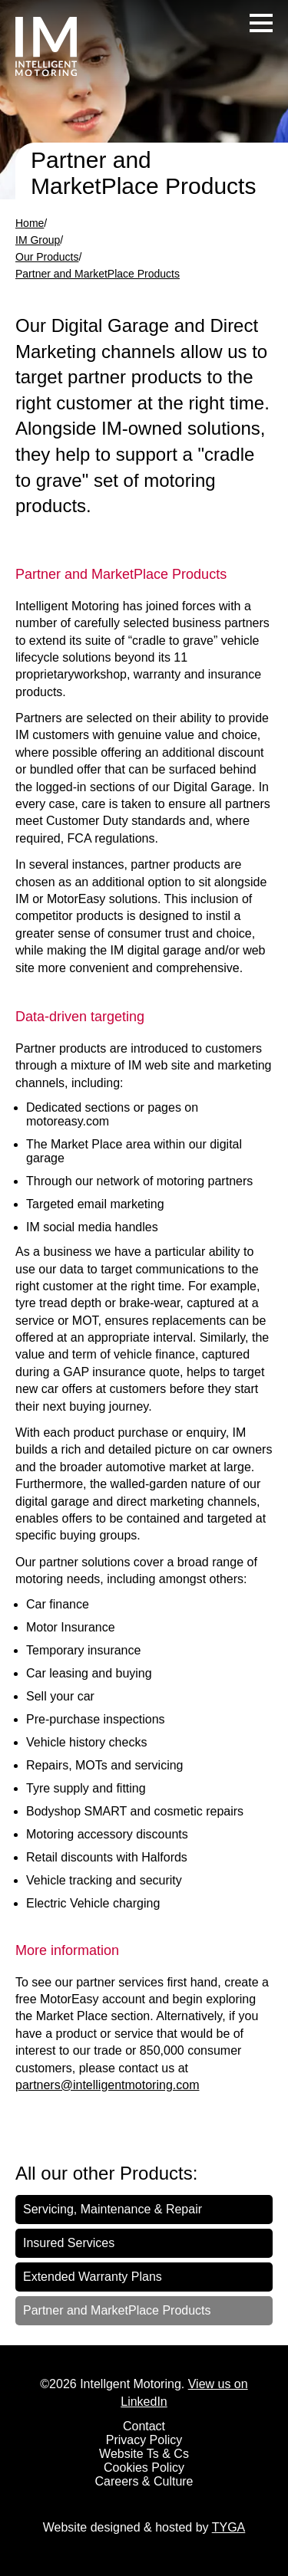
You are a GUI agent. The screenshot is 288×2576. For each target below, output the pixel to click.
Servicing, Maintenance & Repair (112, 2209)
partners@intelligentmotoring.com (107, 2084)
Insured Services (68, 2242)
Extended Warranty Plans (92, 2276)
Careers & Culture (143, 2481)
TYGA (229, 2527)
